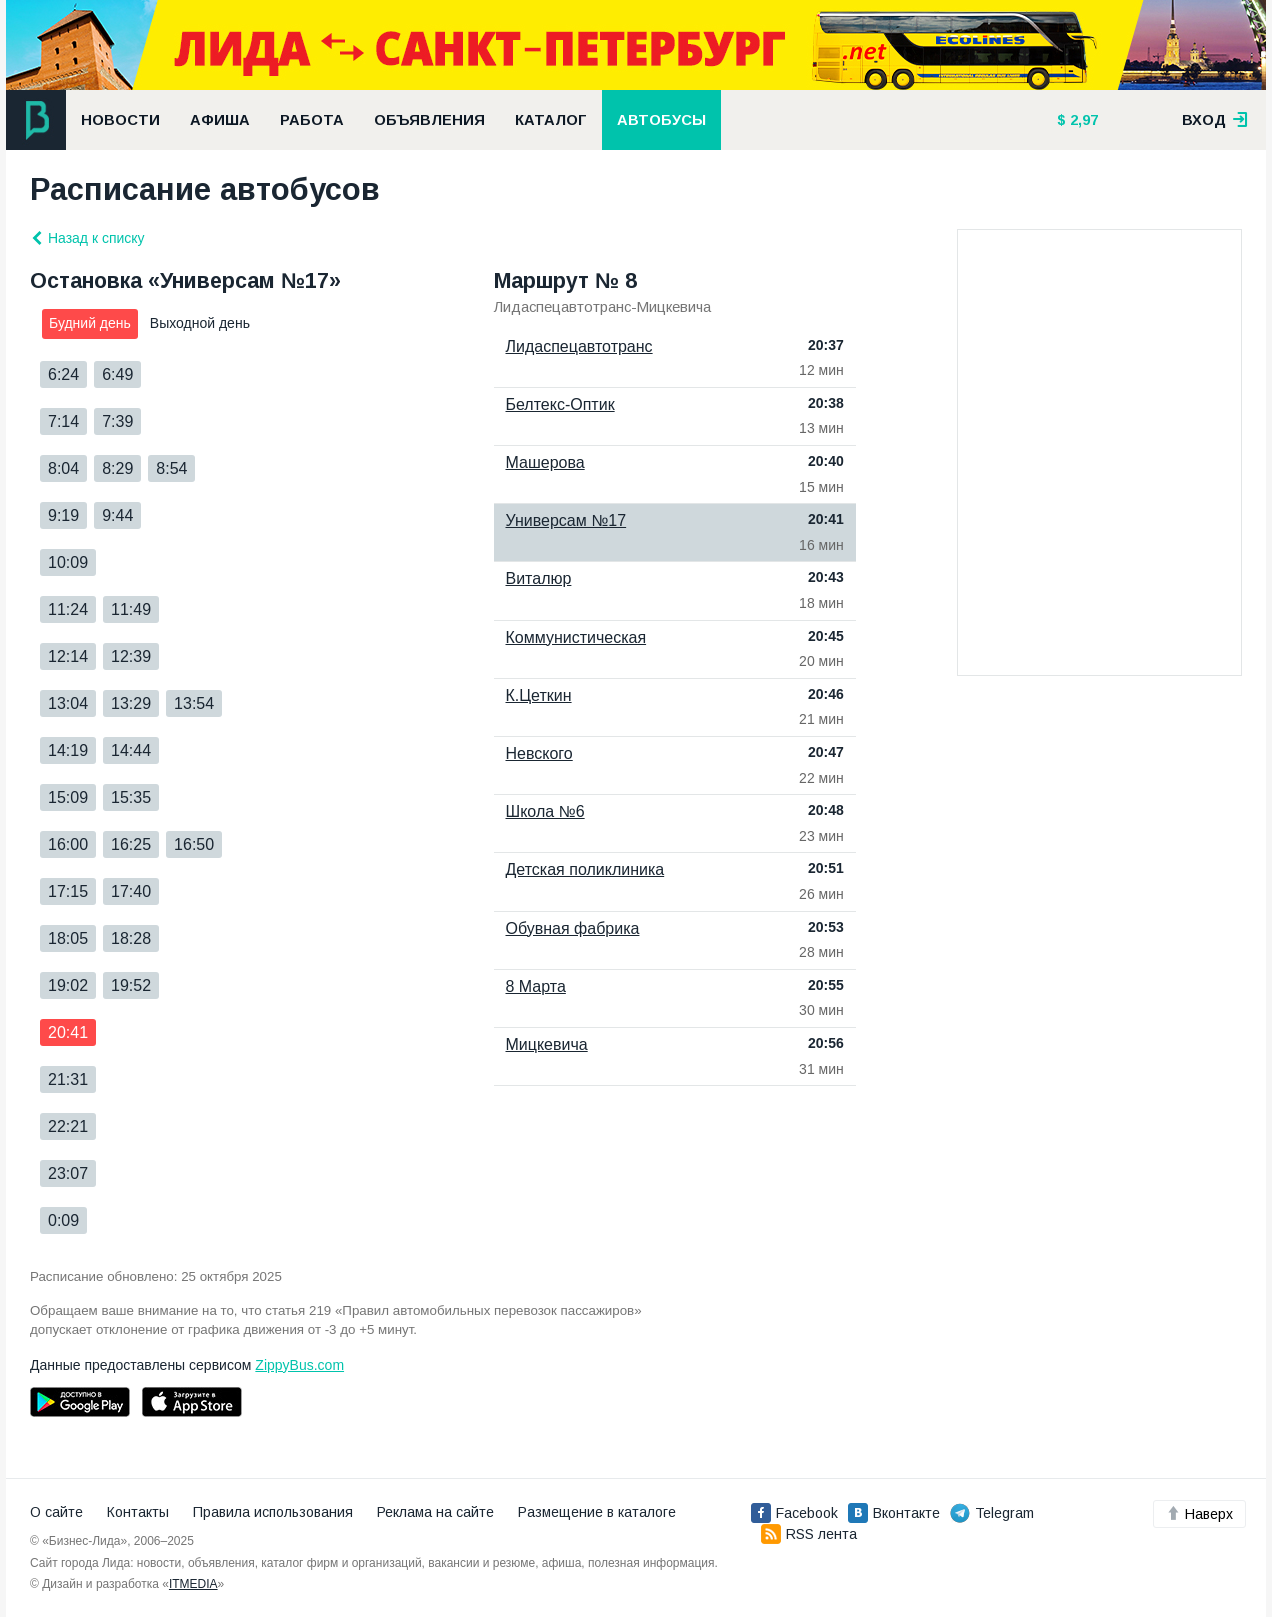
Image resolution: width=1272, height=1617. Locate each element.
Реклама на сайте (435, 1512)
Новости (120, 120)
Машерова (545, 462)
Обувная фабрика (573, 928)
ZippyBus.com (299, 1365)
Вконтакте (894, 1513)
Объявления (429, 120)
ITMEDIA (193, 1584)
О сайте (56, 1512)
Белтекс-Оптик (560, 404)
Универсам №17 (566, 520)
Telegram (992, 1513)
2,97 (1082, 120)
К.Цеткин (539, 695)
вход (1215, 120)
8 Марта (536, 986)
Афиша (220, 120)
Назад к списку (87, 238)
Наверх (1199, 1514)
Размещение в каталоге (597, 1512)
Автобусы (661, 120)
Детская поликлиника (585, 869)
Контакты (138, 1512)
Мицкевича (547, 1044)
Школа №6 (545, 811)
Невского (539, 753)
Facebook (794, 1513)
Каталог (551, 120)
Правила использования (273, 1512)
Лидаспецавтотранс (579, 346)
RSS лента (809, 1534)
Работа (312, 120)
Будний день (90, 323)
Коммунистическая (576, 637)
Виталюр (539, 578)
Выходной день (200, 323)
